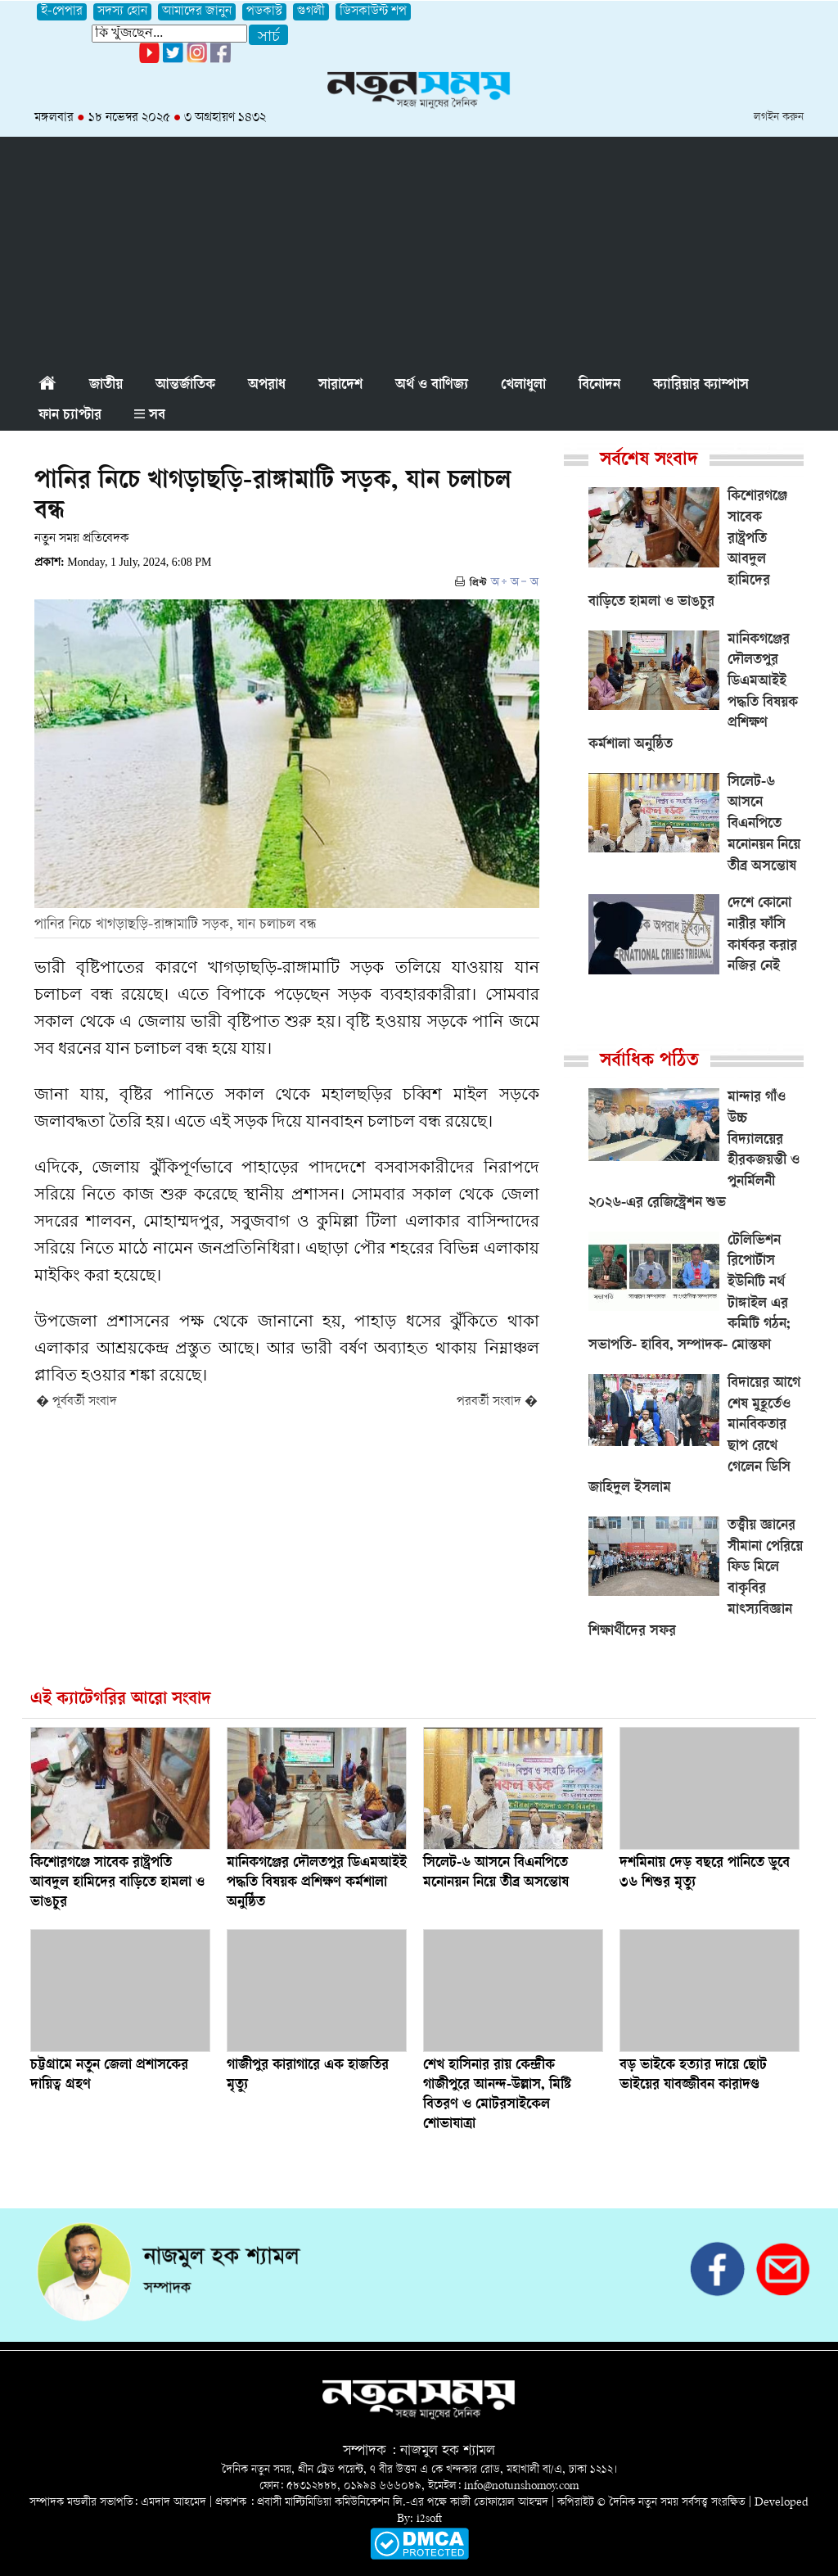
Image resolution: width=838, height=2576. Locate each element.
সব (149, 416)
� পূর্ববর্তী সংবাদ (76, 1402)
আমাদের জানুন (197, 12)
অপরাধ (267, 385)
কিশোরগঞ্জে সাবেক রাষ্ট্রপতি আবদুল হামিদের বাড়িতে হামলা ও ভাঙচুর (117, 1883)
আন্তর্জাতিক (185, 385)
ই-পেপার (62, 12)
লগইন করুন (779, 117)
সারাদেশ (340, 385)
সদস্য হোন (122, 12)
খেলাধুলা (523, 385)
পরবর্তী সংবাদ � (497, 1402)
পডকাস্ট (264, 12)
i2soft (429, 2519)
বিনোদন (599, 385)
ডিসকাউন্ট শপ (373, 12)
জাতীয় (106, 385)
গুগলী (311, 12)
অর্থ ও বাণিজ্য (431, 385)
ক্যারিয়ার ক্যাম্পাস (701, 385)
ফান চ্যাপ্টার (69, 416)
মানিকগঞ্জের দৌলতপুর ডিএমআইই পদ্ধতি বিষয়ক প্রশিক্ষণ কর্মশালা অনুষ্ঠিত (317, 1883)
